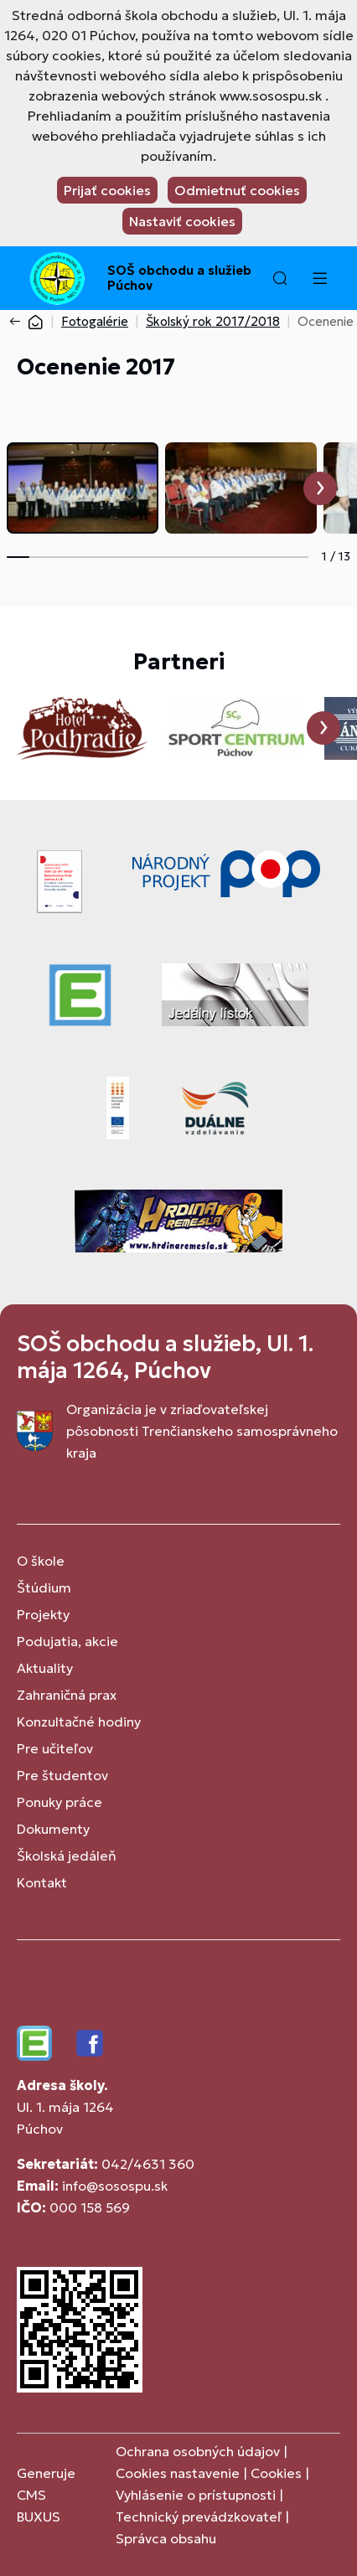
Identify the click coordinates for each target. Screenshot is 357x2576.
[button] (280, 278)
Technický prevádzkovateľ (199, 2516)
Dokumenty (53, 1828)
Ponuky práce (59, 1802)
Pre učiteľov (55, 1748)
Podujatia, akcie (67, 1641)
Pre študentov (62, 1775)
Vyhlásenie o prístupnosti (196, 2494)
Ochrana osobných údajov (198, 2451)
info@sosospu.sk (115, 2185)
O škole (41, 1560)
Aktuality (45, 1668)
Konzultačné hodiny (79, 1721)
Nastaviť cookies (182, 221)
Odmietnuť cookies (237, 190)
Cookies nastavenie (178, 2473)
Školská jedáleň (66, 1855)
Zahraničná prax (66, 1694)
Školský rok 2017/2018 (213, 321)
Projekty (43, 1614)
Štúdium (44, 1587)
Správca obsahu (166, 2538)
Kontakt (42, 1882)
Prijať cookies (107, 190)
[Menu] (319, 278)
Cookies (278, 2473)
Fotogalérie (94, 321)
